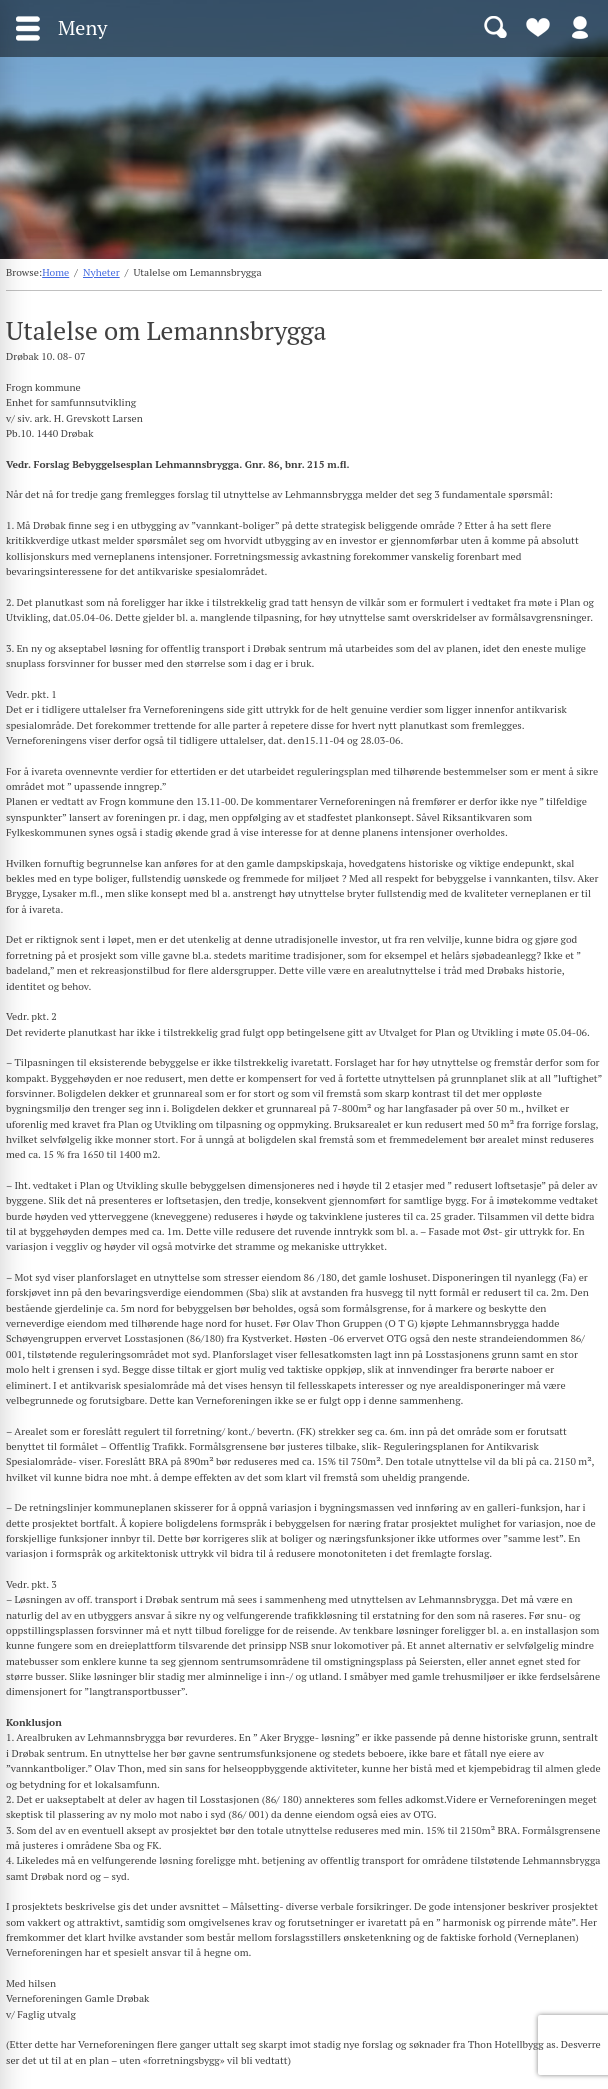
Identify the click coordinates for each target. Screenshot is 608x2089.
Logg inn (580, 26)
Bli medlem (538, 26)
